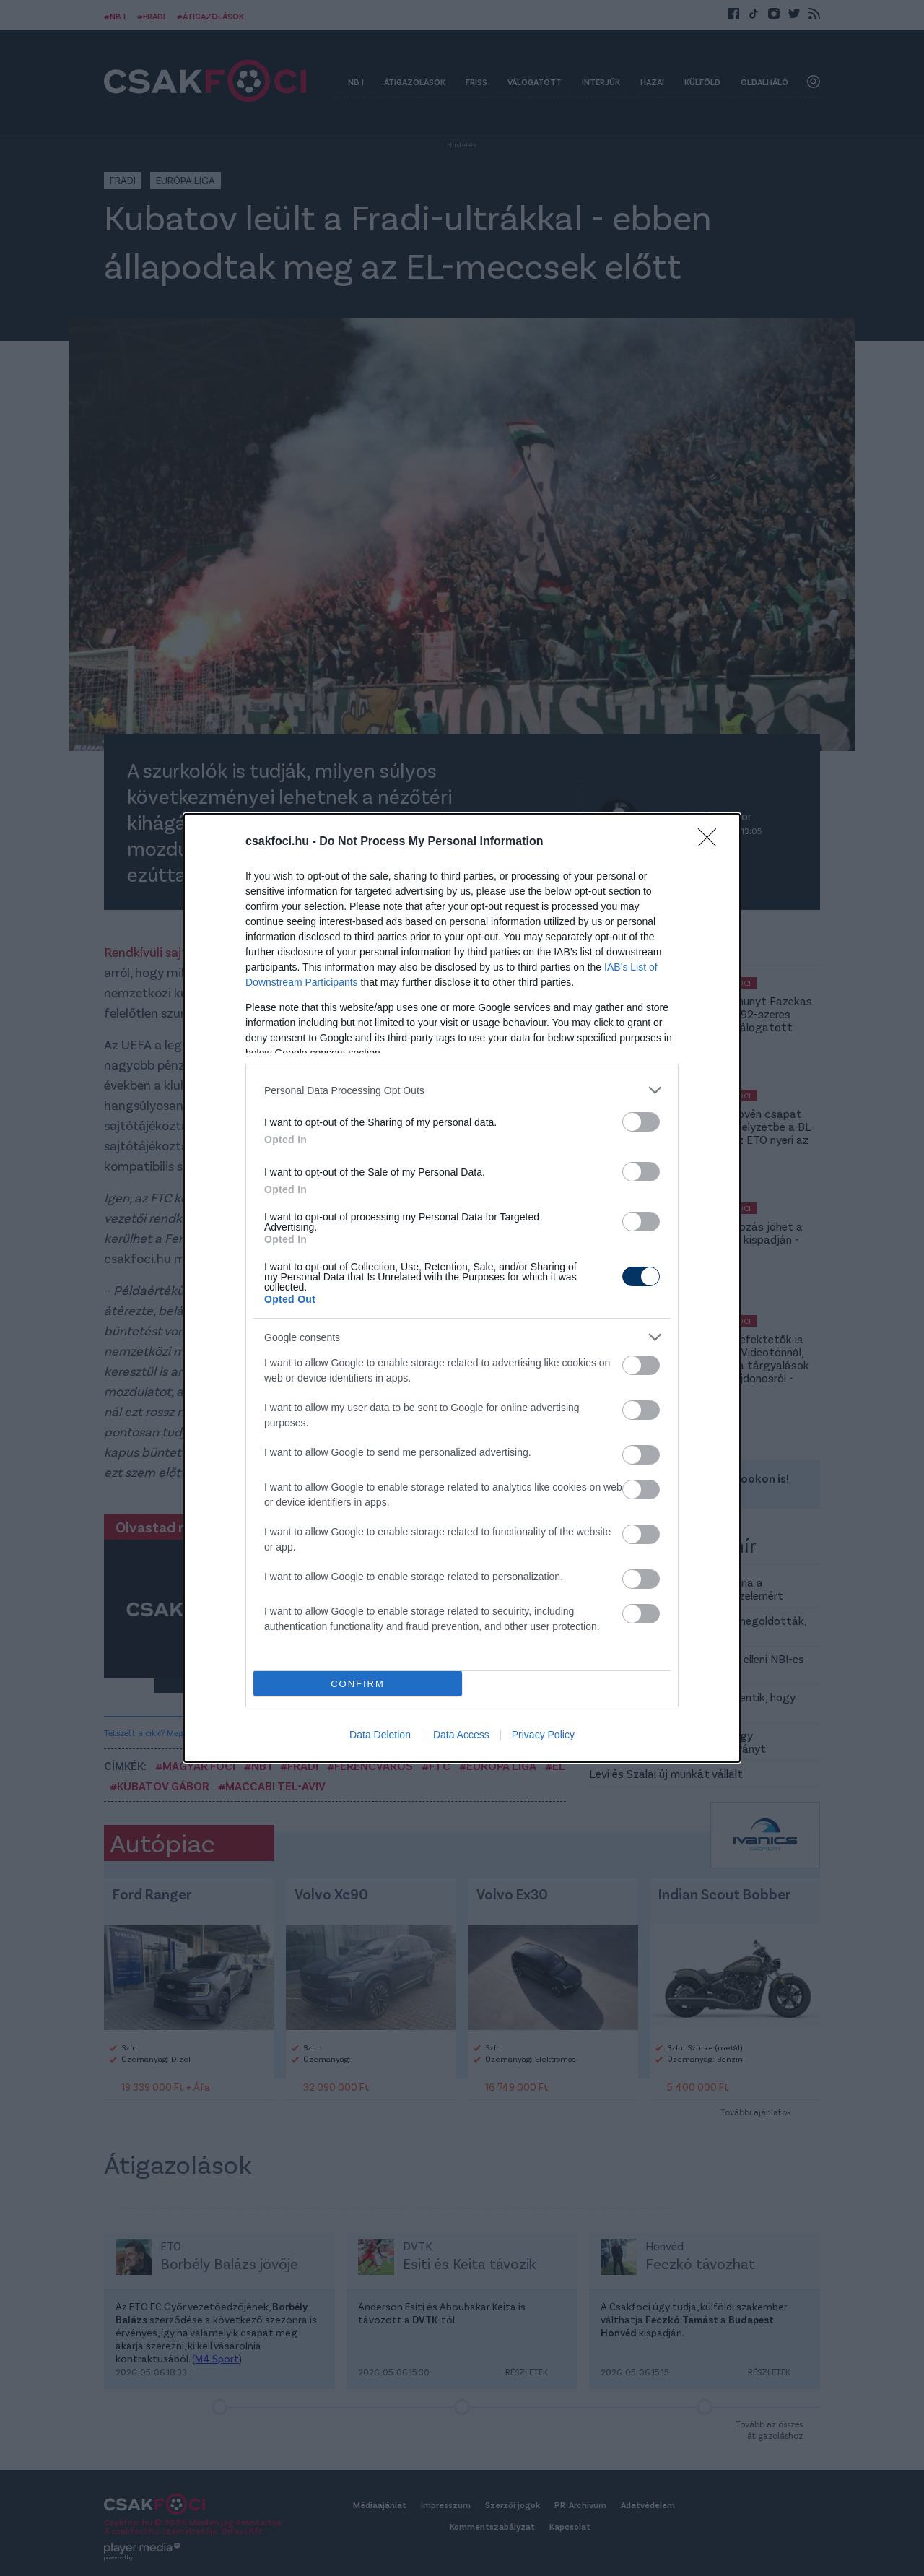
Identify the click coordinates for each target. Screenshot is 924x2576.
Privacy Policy (543, 1734)
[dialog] (462, 1288)
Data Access (461, 1734)
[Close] (711, 842)
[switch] (641, 1122)
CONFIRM (358, 1683)
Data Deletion (380, 1734)
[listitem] (462, 1090)
